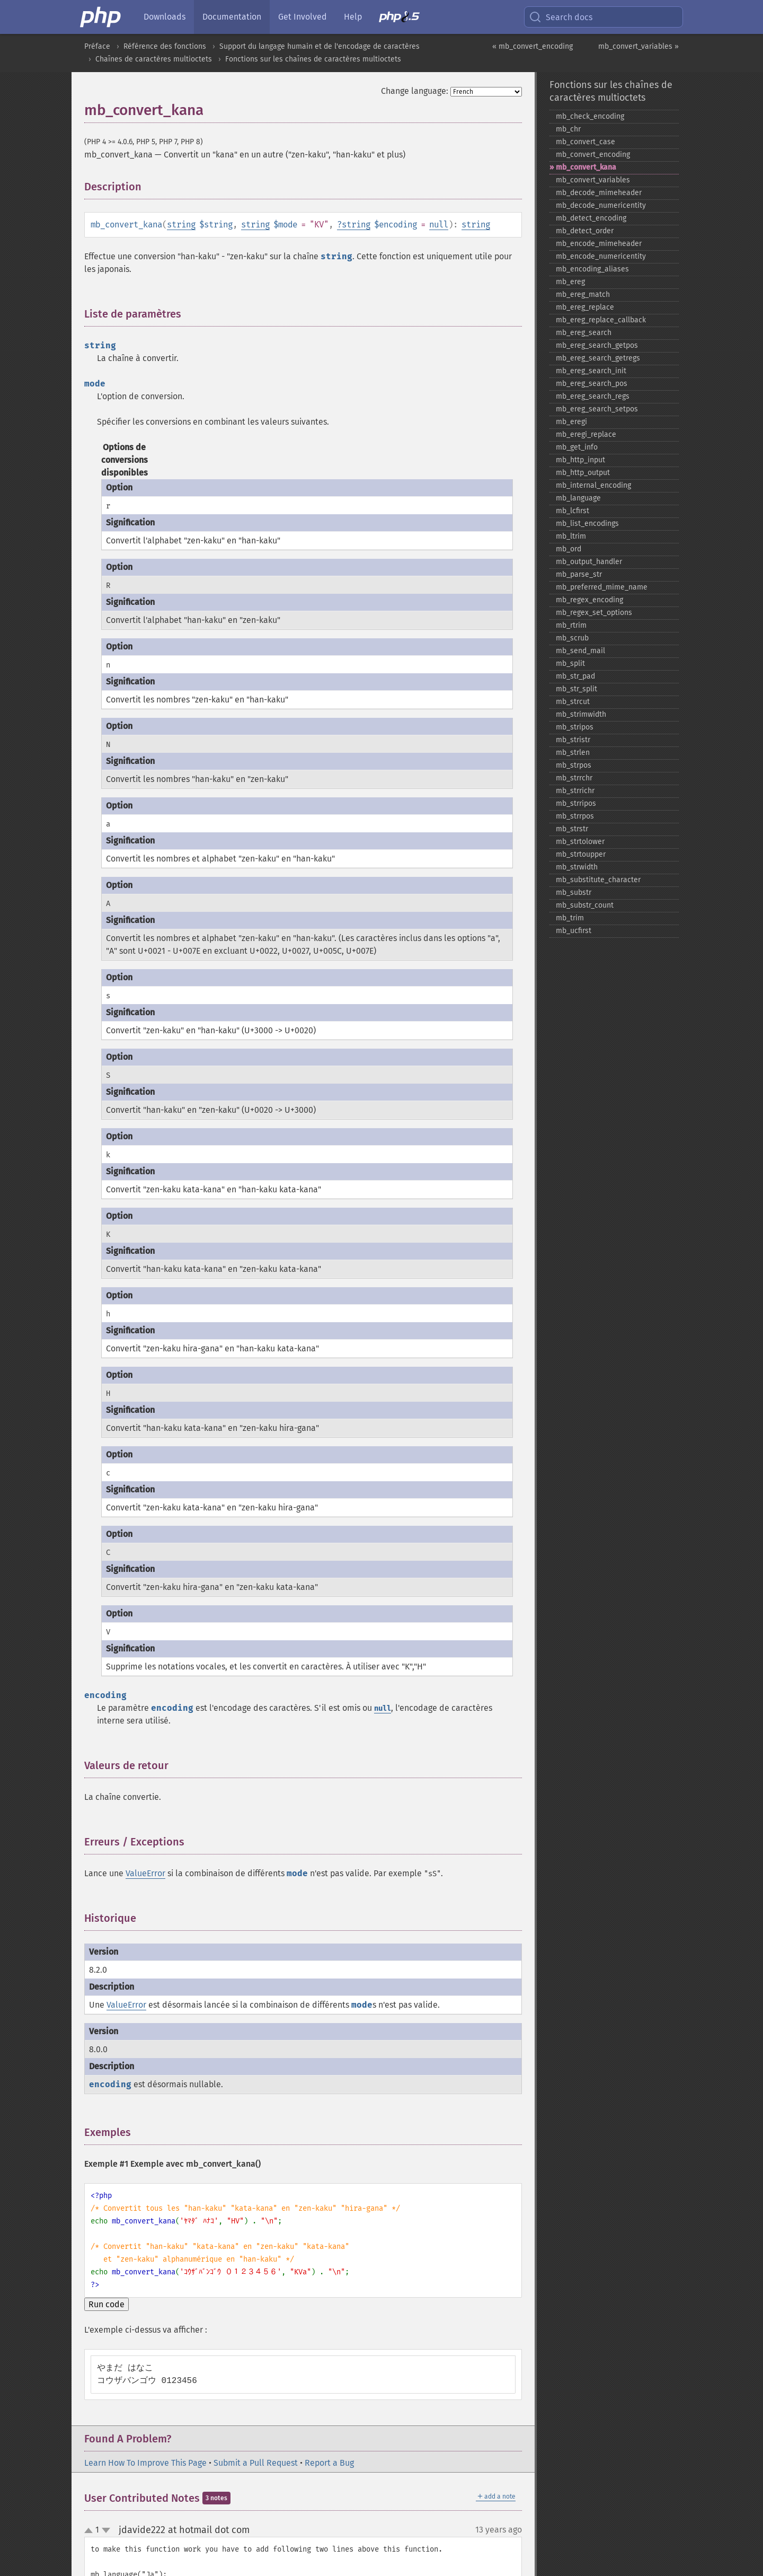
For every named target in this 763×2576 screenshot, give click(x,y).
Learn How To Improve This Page (145, 2463)
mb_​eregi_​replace (586, 434)
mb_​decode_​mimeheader (599, 192)
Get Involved (302, 17)
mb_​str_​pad (575, 676)
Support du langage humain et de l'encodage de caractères (319, 46)
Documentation (231, 17)
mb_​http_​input (580, 459)
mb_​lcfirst (572, 510)
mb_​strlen (573, 752)
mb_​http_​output (583, 472)
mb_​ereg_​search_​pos (591, 383)
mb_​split (570, 663)
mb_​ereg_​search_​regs (592, 396)
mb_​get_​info (577, 447)
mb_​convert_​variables (593, 179)
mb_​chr (568, 129)
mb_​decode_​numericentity (601, 205)
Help (353, 17)
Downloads (164, 17)
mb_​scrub (572, 638)
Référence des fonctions (164, 46)
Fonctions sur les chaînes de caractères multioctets (313, 59)
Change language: (414, 91)
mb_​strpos (573, 765)
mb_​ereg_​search (583, 332)
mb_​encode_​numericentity (601, 256)
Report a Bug (329, 2463)
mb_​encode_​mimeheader (599, 243)
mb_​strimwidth (581, 714)
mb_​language (578, 498)
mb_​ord (568, 548)
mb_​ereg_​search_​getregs (598, 358)
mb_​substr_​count (585, 905)
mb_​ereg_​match (583, 294)
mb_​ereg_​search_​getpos (597, 345)
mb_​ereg (570, 281)
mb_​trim (570, 917)
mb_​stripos (574, 727)
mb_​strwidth (577, 867)
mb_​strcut (573, 701)
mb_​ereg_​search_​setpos (597, 409)
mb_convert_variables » (638, 46)
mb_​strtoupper (581, 854)
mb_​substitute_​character (598, 879)
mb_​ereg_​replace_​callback (601, 319)
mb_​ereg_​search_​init (591, 370)
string (181, 224)
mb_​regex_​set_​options (594, 612)
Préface (97, 46)
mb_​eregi (571, 421)
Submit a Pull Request (256, 2463)
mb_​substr (573, 892)
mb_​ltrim (571, 536)
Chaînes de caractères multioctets (153, 59)
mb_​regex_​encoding (589, 599)
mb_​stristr (573, 739)
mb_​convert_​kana (586, 167)
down (106, 2530)
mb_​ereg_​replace (585, 307)
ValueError (145, 1873)
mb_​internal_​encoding (593, 485)
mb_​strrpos (575, 816)
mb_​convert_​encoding (593, 154)
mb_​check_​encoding (590, 116)
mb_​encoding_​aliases (592, 269)
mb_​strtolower (580, 841)
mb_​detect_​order (585, 230)
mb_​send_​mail (580, 650)
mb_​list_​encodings (587, 523)
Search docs (560, 17)
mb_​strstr (572, 828)
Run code (106, 2304)
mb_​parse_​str (579, 574)
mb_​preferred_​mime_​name (601, 587)
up (90, 2531)
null (438, 224)
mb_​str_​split (576, 688)
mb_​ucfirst (573, 930)
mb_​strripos (576, 803)
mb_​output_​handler (589, 561)
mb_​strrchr (574, 778)
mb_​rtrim (571, 625)
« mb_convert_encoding (532, 46)
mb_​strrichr (575, 790)
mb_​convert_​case (585, 141)
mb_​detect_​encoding (591, 218)
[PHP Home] (101, 17)
